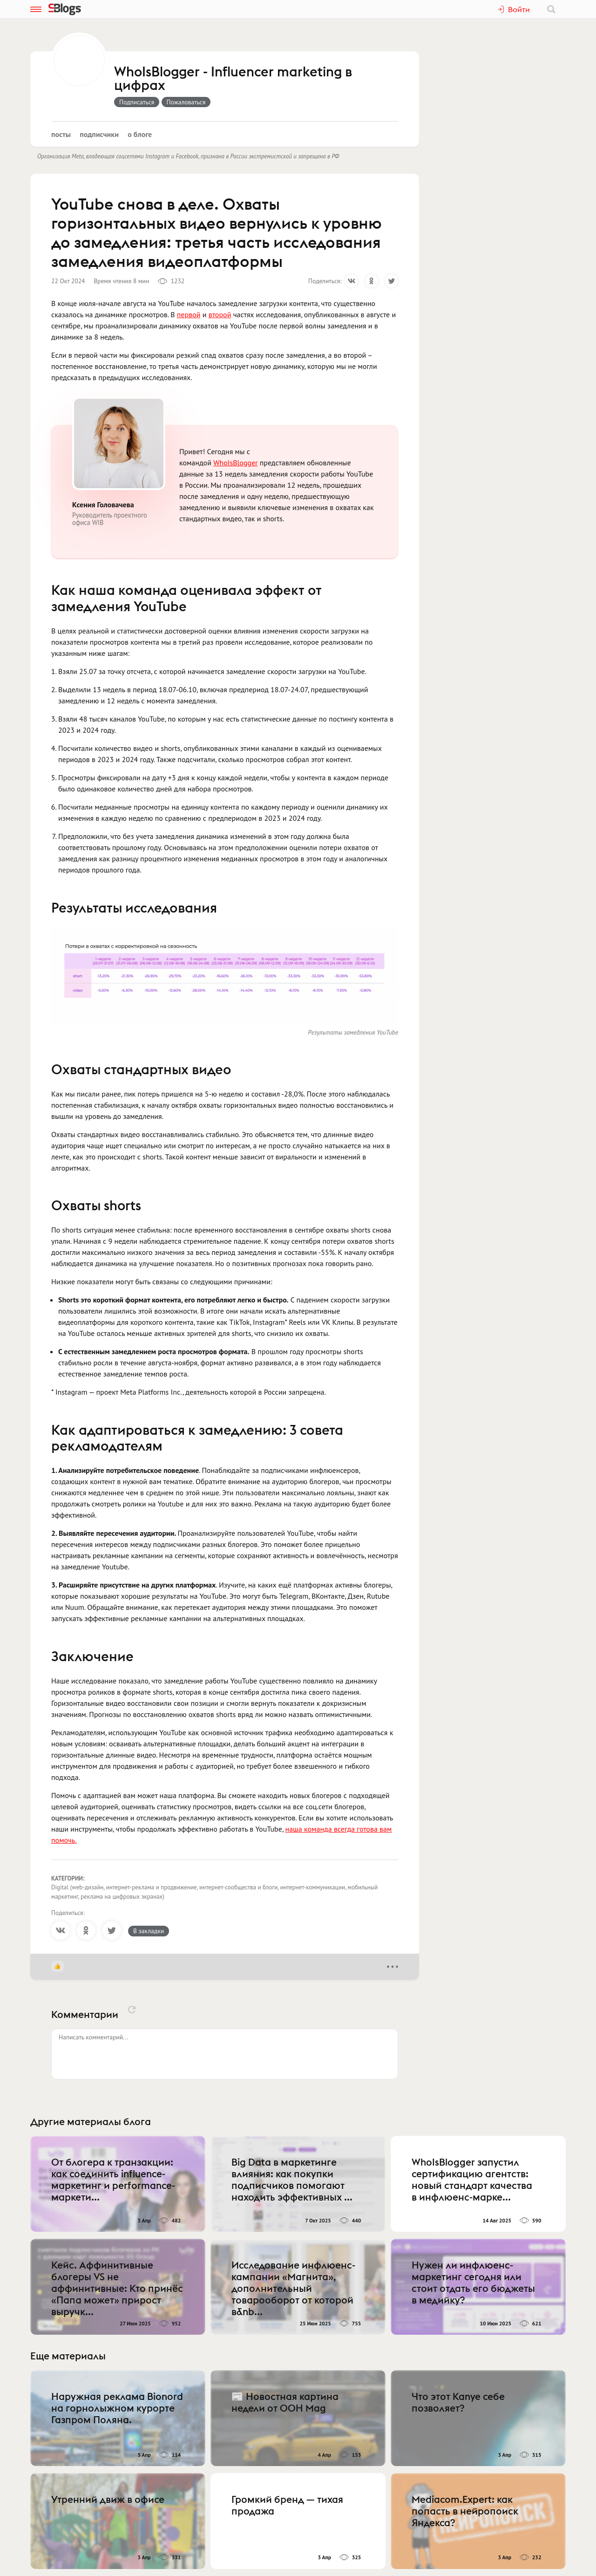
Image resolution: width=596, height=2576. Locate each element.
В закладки (148, 1931)
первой (189, 314)
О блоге (140, 134)
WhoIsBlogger (235, 462)
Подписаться (136, 102)
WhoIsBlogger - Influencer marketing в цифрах (233, 79)
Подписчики (99, 134)
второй (220, 314)
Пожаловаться (186, 102)
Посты (61, 134)
